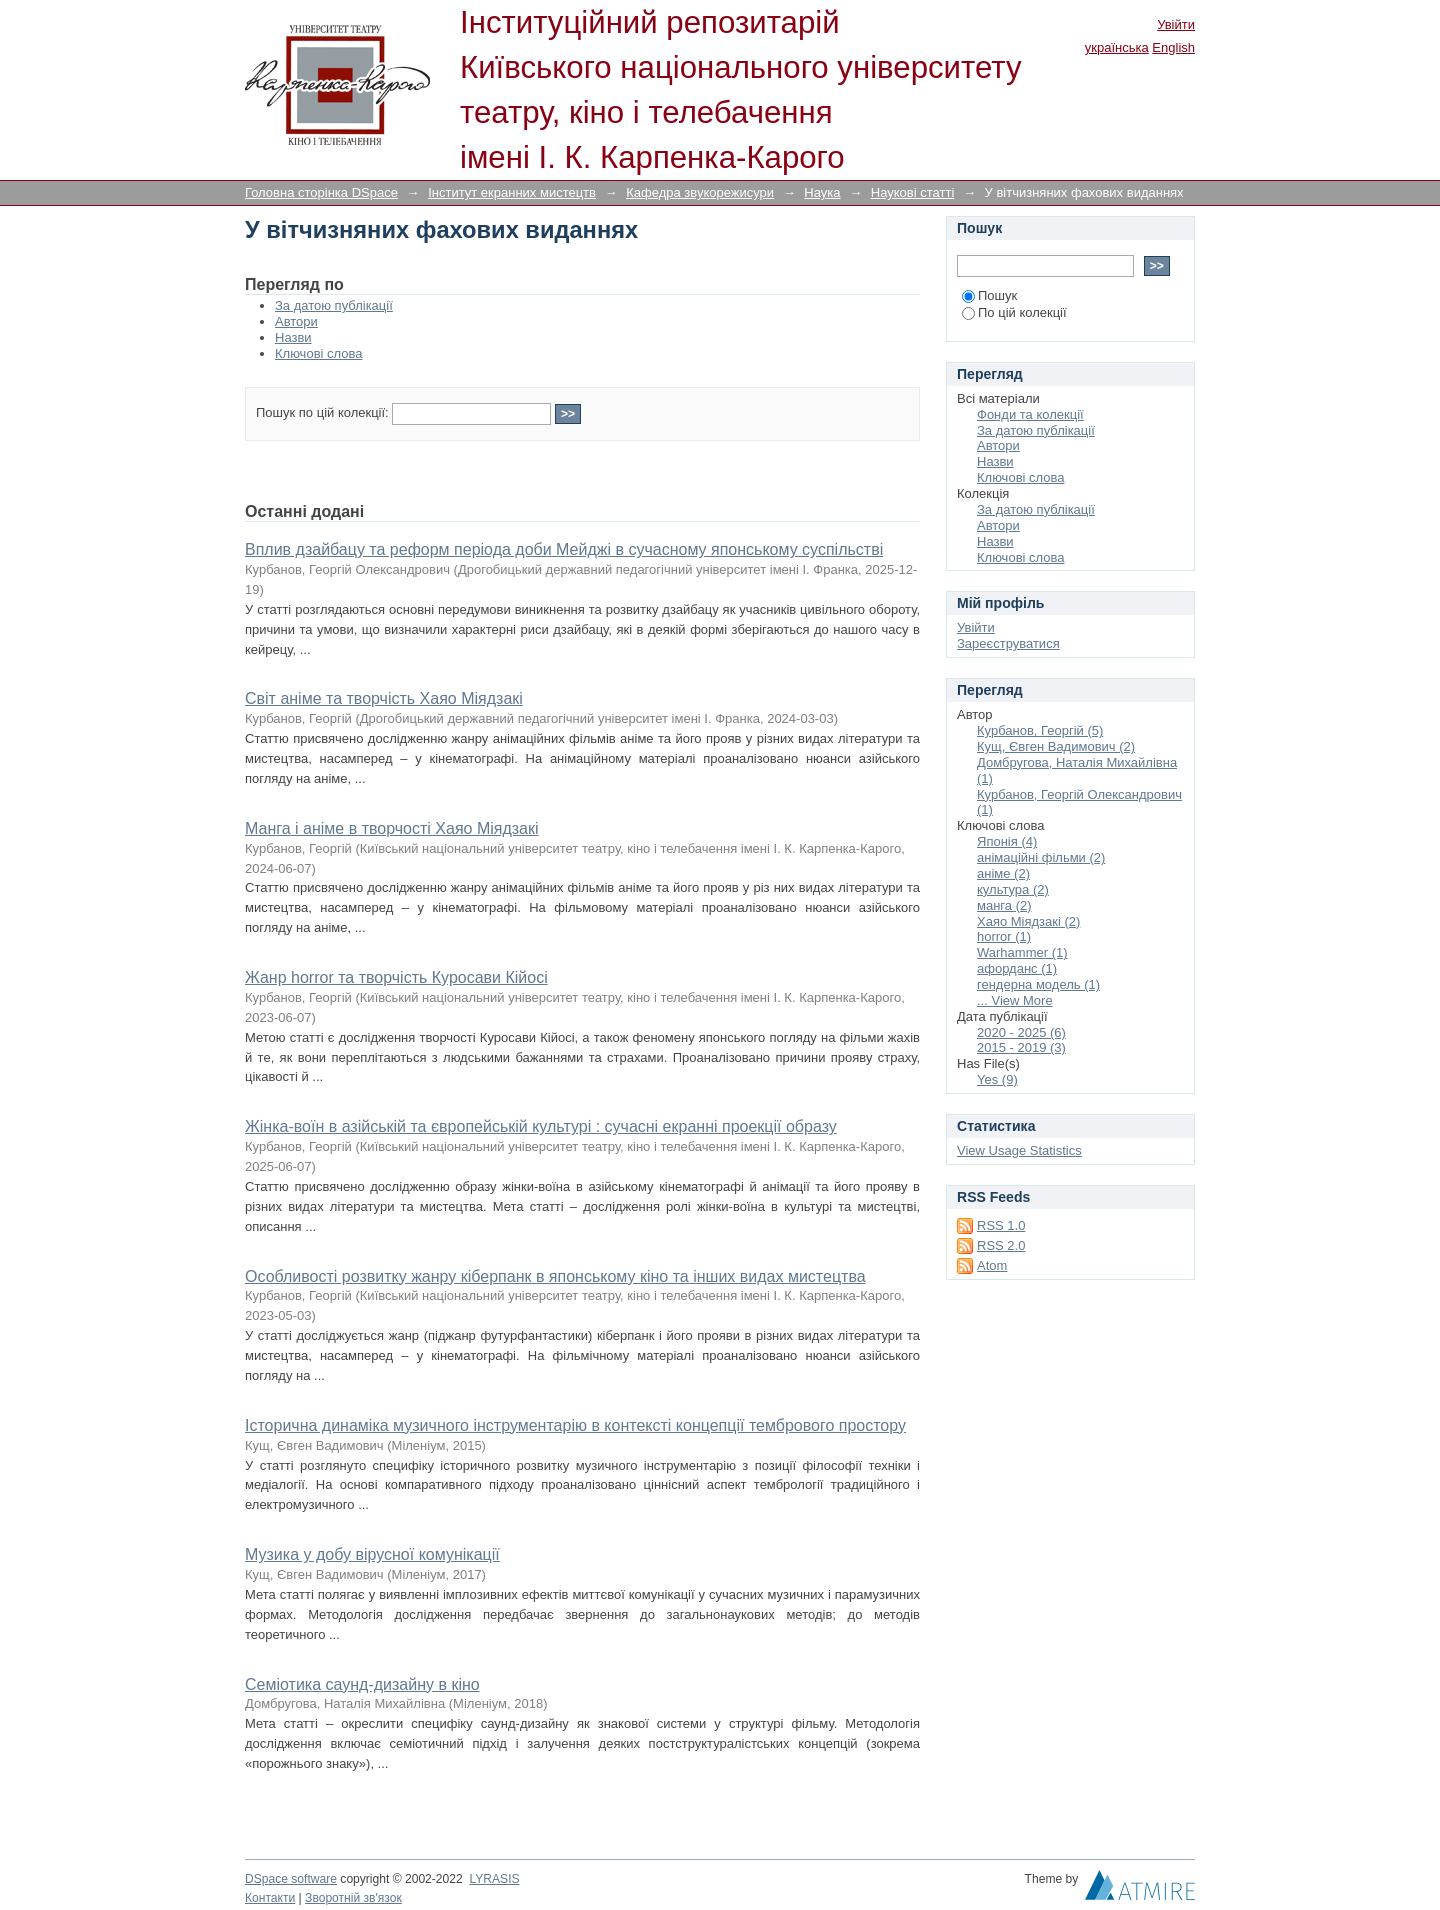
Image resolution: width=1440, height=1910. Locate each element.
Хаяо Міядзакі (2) (1028, 921)
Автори (296, 321)
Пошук (989, 295)
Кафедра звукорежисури (700, 192)
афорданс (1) (1017, 968)
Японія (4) (1007, 841)
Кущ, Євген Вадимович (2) (1056, 746)
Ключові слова (318, 353)
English (1173, 47)
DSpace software (291, 1879)
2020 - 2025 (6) (1021, 1032)
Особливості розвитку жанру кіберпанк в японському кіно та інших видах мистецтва (555, 1276)
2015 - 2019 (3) (1021, 1047)
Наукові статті (913, 192)
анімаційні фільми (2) (1041, 857)
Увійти (1176, 24)
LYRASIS (494, 1879)
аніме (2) (1003, 873)
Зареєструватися (1008, 643)
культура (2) (1013, 889)
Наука (822, 192)
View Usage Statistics (1019, 1150)
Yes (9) (997, 1079)
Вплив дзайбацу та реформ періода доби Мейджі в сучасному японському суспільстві (564, 549)
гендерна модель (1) (1038, 984)
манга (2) (1004, 905)
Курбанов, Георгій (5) (1040, 730)
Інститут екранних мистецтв (512, 192)
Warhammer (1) (1022, 952)
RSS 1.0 (1001, 1225)
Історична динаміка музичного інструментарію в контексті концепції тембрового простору (575, 1425)
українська (1117, 47)
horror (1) (1004, 936)
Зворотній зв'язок (353, 1898)
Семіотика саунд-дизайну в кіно (362, 1684)
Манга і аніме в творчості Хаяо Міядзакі (392, 828)
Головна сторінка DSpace (321, 192)
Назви (293, 337)
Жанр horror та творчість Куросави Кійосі (396, 977)
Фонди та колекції (1030, 414)
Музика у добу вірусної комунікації (372, 1554)
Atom (992, 1265)
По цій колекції (1014, 312)
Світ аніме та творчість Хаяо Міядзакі (384, 698)
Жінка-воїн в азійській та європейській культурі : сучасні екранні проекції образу (541, 1126)
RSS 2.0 (1001, 1245)
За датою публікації (334, 305)
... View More (1015, 1000)
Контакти (270, 1898)
